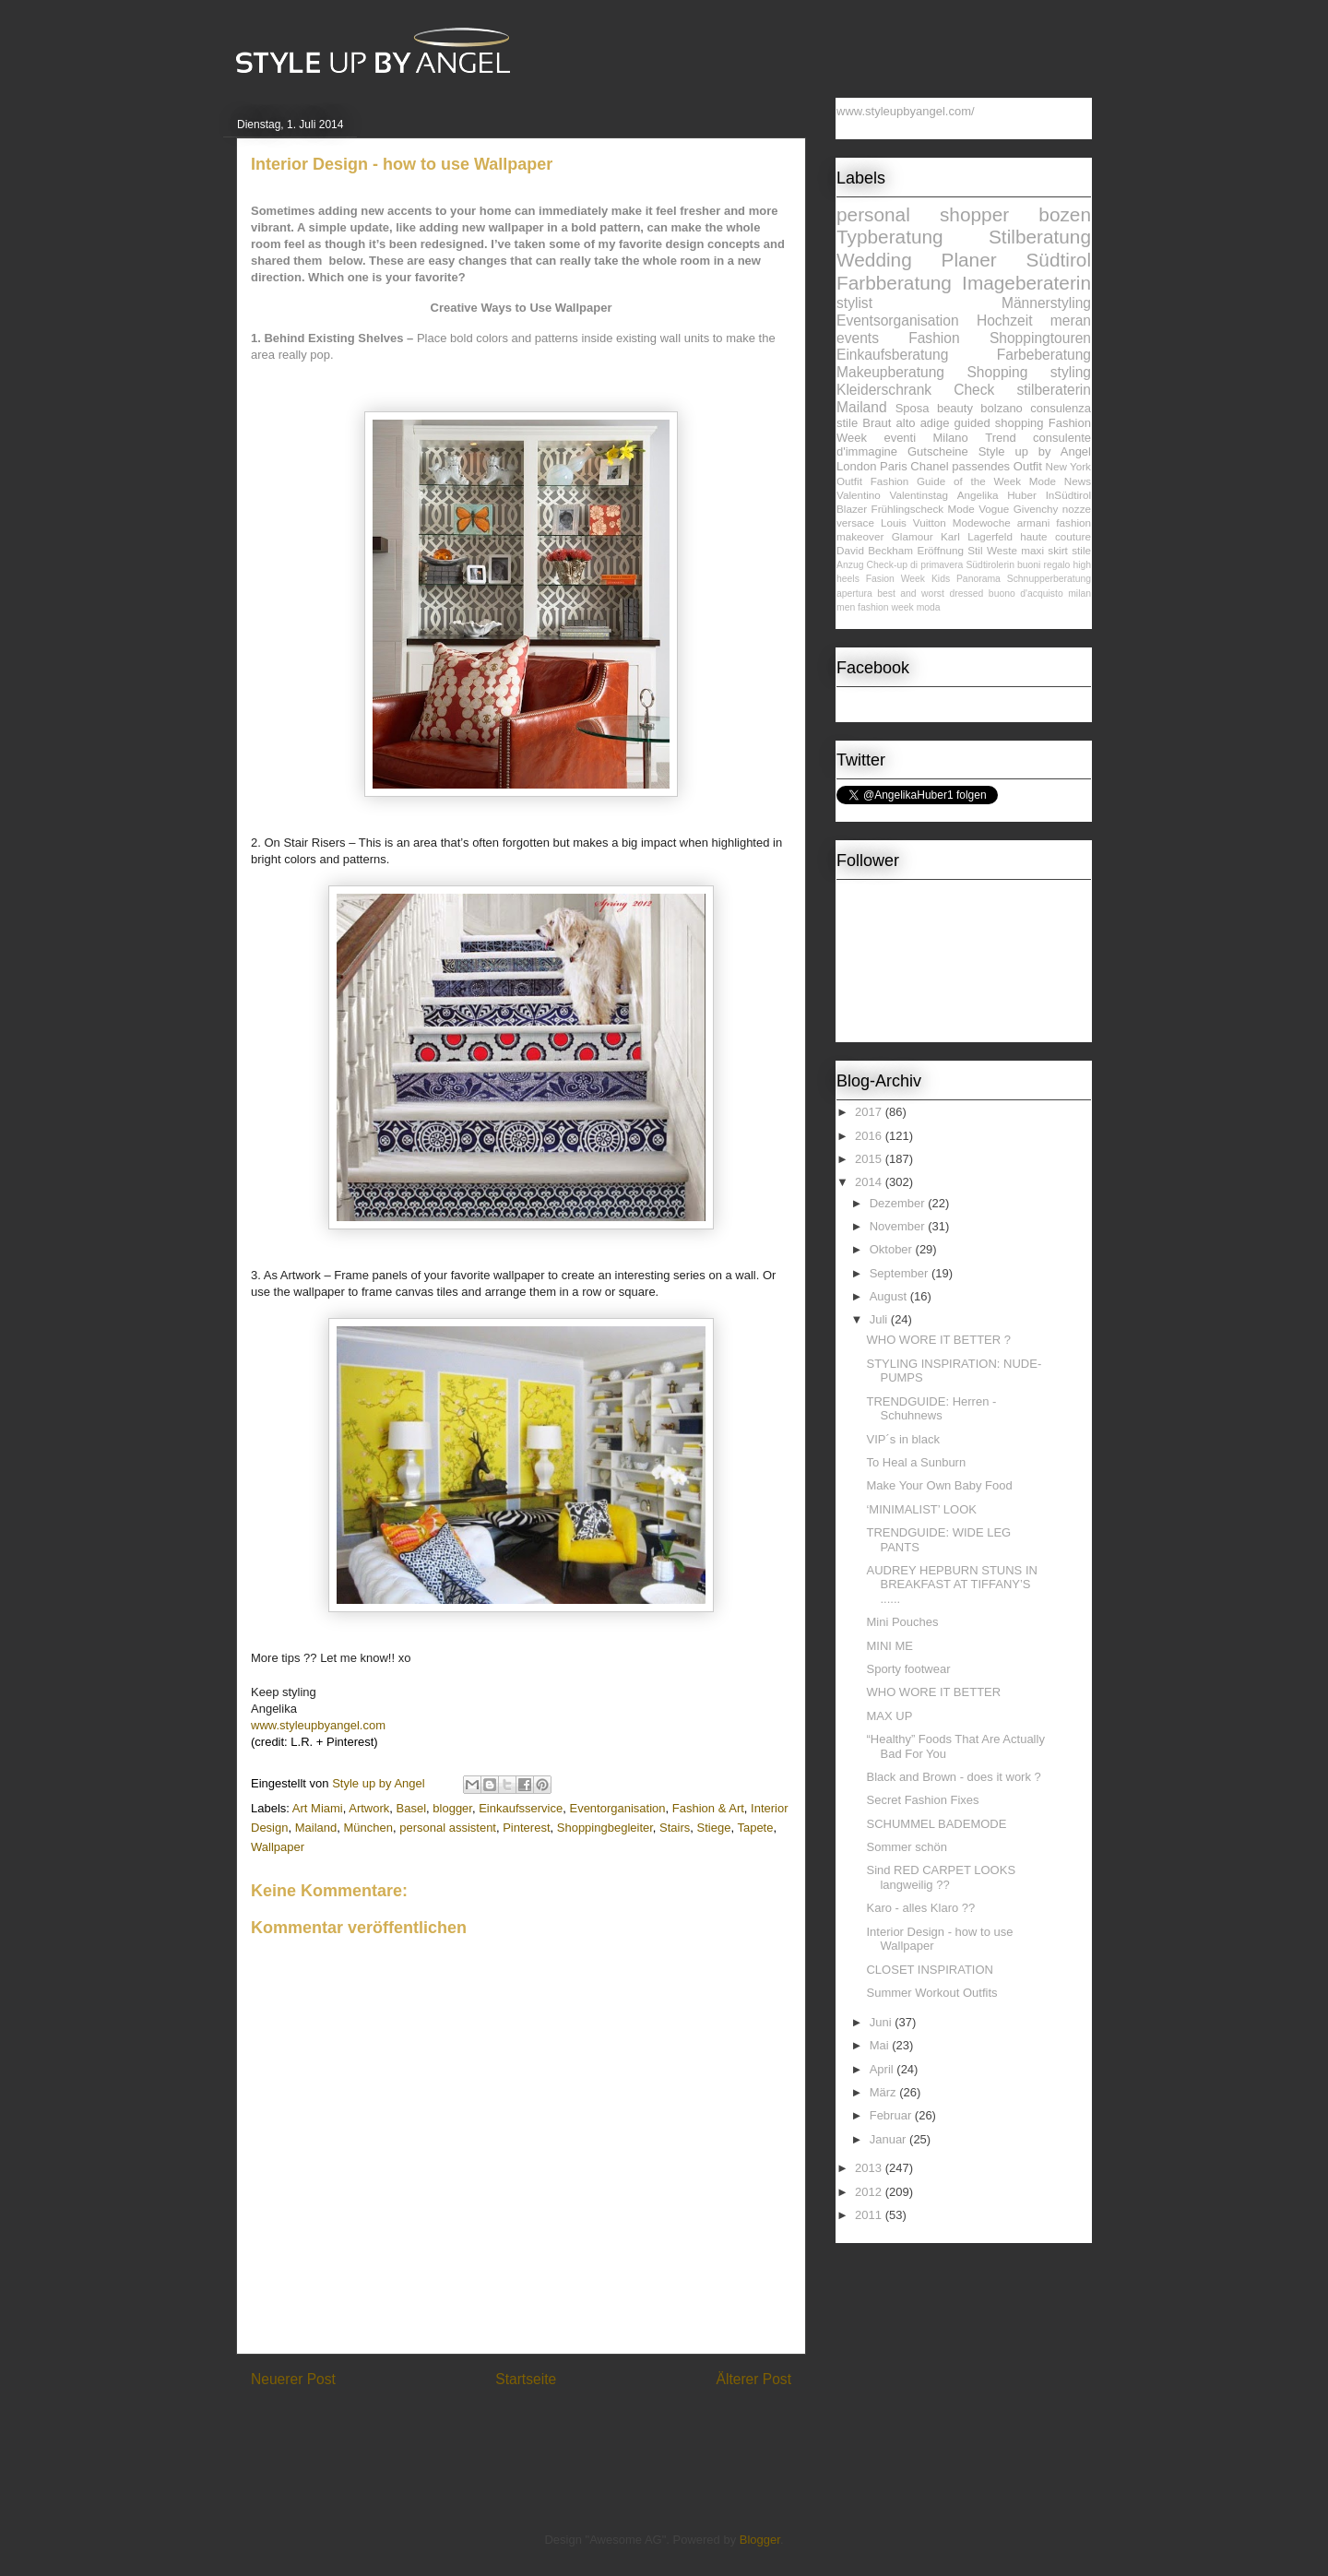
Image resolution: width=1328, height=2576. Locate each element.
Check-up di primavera (915, 565)
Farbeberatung (1044, 354)
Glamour (912, 536)
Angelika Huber (997, 495)
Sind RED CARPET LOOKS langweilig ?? (940, 1877)
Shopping (996, 372)
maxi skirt (1044, 550)
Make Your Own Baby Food (939, 1485)
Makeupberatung (890, 372)
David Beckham (874, 550)
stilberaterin (1053, 390)
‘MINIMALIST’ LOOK (921, 1509)
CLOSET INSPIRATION (929, 1970)
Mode (961, 509)
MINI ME (889, 1646)
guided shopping (999, 423)
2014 (870, 1182)
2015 (870, 1159)
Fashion (933, 338)
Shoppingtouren (1040, 338)
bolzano (1001, 408)
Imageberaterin (1026, 282)
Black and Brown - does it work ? (953, 1777)
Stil (974, 550)
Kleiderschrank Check (915, 390)
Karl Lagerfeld (977, 536)
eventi (899, 438)
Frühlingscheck (908, 509)
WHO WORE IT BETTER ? (938, 1340)
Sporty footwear (908, 1669)
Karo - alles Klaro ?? (920, 1908)
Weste (1002, 550)
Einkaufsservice (521, 1808)
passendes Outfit (997, 466)
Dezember (899, 1203)
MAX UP (889, 1716)
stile (1081, 550)
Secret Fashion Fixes (922, 1800)
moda (929, 607)
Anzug (849, 565)
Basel (412, 1808)
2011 (870, 2215)
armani (1033, 522)
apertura (854, 593)
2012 (870, 2192)
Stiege (714, 1827)
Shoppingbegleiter (605, 1827)
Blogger (760, 2539)
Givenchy (1036, 509)
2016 (870, 1136)
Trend (1000, 438)
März (885, 2092)
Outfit (849, 481)
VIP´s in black (902, 1439)
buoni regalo (1043, 565)
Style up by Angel (1034, 451)
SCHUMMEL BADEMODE (936, 1824)
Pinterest (526, 1827)
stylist (854, 303)
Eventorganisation (617, 1808)
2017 (870, 1112)
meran (1070, 320)
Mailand (316, 1827)
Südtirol (1058, 259)
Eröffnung (940, 550)
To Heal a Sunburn (916, 1462)
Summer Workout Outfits (931, 1993)
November (899, 1226)
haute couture (1055, 536)
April (883, 2069)
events (857, 338)
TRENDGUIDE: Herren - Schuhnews (931, 1409)
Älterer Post (754, 2379)
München (367, 1827)
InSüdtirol (1068, 495)
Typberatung (889, 236)
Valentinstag (919, 495)
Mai (881, 2045)
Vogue (993, 509)
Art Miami (317, 1808)
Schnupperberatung (1049, 579)
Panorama (978, 579)
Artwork (369, 1808)
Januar (889, 2139)
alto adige (923, 423)
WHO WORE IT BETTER (933, 1692)
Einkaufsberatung (892, 354)
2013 (870, 2168)
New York (1068, 466)
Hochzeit (1005, 320)
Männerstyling (1046, 303)
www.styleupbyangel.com (318, 1725)
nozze (1076, 509)
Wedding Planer (916, 259)
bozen (1064, 214)
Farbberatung (894, 282)
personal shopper (922, 214)
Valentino (858, 495)
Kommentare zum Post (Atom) (553, 2427)
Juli (880, 1319)
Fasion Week (895, 579)
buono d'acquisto (1026, 593)
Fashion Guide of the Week (946, 481)
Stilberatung (1040, 236)
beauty (955, 408)
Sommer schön (906, 1847)
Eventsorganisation (897, 320)
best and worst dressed (930, 593)
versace (855, 522)
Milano (950, 438)
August (890, 1296)
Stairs (674, 1827)
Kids (940, 579)
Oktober (893, 1249)
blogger (452, 1808)
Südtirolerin (990, 565)
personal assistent (447, 1827)
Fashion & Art (708, 1808)
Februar (892, 2115)
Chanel (929, 466)
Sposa (912, 408)
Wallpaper (277, 1847)
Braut (876, 423)
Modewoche (982, 522)
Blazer (851, 509)
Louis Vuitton (913, 522)
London (856, 466)
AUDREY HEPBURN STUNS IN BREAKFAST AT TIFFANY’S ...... (951, 1584)
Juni (882, 2022)
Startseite (525, 2379)
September (900, 1273)
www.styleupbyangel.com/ (905, 111)
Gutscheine (937, 451)
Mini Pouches (902, 1622)
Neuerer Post (293, 2379)
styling (1070, 372)
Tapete (755, 1827)
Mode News (1060, 481)
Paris (893, 466)
